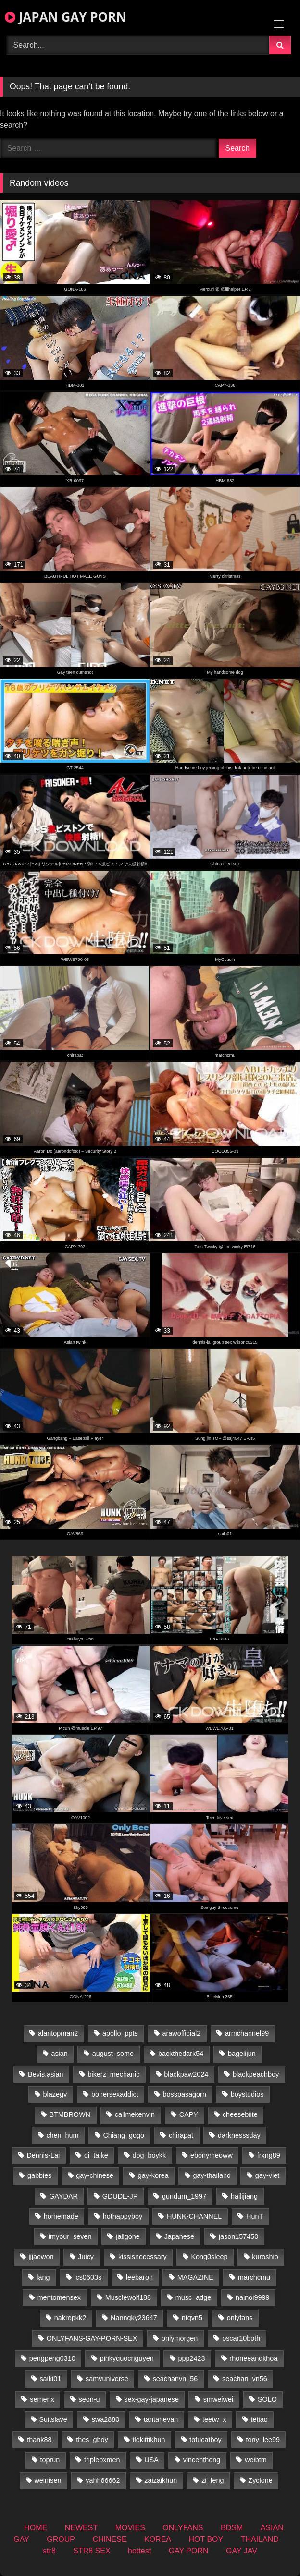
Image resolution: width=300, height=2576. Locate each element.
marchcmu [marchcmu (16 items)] (254, 2277)
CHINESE (109, 2539)
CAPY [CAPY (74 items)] (188, 2114)
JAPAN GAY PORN (65, 16)
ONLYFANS (182, 2528)
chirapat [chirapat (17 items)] (181, 2135)
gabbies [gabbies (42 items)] (39, 2175)
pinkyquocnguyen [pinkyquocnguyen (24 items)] (127, 2358)
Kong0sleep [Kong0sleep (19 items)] (209, 2256)
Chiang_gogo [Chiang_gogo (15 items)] (123, 2135)
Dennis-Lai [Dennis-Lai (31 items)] (43, 2155)
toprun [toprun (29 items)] (50, 2460)
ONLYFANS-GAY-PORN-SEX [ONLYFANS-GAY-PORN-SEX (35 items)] (92, 2338)
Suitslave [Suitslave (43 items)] (53, 2419)
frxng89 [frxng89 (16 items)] (268, 2155)
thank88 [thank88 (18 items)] (39, 2439)
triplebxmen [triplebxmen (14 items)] (102, 2460)
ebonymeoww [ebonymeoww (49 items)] (211, 2155)
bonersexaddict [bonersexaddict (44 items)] (114, 2094)
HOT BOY (205, 2539)
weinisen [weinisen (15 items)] (47, 2480)
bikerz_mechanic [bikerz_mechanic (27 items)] (113, 2074)
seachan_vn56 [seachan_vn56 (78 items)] (244, 2378)
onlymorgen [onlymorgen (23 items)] (180, 2338)
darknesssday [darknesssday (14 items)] (239, 2135)
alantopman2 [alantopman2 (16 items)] (58, 2033)
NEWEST (81, 2528)
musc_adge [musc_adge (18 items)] (193, 2297)
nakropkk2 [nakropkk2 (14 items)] (70, 2317)
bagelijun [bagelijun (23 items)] (242, 2053)
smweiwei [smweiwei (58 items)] (218, 2399)
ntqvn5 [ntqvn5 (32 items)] (192, 2317)
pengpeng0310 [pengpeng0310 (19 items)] (52, 2358)
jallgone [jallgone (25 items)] (128, 2236)
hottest (139, 2551)
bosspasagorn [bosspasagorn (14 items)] (184, 2094)
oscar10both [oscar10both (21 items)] (241, 2338)
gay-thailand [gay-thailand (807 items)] (212, 2175)
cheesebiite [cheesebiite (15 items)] (240, 2114)
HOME (35, 2528)
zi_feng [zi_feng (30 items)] (212, 2480)
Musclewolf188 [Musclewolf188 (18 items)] (128, 2297)
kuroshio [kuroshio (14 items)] (265, 2256)
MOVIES (130, 2528)
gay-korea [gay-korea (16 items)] (153, 2175)
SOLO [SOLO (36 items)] (267, 2399)
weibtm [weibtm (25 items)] (256, 2460)
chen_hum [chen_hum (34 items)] (62, 2135)
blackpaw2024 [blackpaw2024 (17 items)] (186, 2074)
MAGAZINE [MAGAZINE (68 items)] (195, 2277)
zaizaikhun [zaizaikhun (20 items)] (160, 2480)
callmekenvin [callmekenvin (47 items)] (135, 2114)
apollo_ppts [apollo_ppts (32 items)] (120, 2033)
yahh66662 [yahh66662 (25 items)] (103, 2480)
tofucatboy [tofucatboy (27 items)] (205, 2439)
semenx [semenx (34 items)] (42, 2399)
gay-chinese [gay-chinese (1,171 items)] (94, 2175)
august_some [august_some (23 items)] (113, 2053)
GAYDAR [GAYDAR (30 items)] (63, 2196)
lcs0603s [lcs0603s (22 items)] (87, 2277)
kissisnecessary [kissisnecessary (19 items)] (142, 2256)
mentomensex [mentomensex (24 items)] (59, 2297)
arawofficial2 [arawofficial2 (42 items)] (181, 2033)
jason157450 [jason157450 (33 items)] (238, 2236)
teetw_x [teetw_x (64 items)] (214, 2419)
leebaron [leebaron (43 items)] (139, 2277)
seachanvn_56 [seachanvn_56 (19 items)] (175, 2378)
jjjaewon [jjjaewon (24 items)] (40, 2256)
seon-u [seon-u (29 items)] (89, 2399)
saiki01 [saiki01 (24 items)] (50, 2378)
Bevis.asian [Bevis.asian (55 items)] (45, 2074)
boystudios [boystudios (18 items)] (247, 2094)
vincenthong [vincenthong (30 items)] (202, 2460)
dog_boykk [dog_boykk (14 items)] (149, 2155)
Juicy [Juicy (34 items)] (86, 2256)
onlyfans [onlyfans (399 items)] (240, 2317)
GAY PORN (189, 2551)
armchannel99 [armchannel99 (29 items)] (247, 2033)
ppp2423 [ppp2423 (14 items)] (191, 2358)
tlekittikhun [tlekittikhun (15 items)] (148, 2439)
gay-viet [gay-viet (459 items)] (267, 2175)
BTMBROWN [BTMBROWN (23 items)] (69, 2114)
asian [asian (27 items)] (59, 2053)
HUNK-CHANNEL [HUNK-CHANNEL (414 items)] (194, 2216)
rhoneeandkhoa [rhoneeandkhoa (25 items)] (253, 2358)
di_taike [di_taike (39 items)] (96, 2155)
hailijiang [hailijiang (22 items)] (244, 2196)
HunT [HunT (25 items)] (254, 2216)
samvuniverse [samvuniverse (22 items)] (107, 2378)
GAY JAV (241, 2551)
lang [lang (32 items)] (43, 2277)
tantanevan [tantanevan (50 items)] (161, 2419)
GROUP (61, 2539)
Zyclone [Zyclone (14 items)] (260, 2480)
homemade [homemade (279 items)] (61, 2216)
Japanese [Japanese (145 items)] (179, 2236)
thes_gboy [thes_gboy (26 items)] (92, 2439)
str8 (49, 2551)
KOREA (157, 2539)
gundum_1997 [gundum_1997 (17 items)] (184, 2196)
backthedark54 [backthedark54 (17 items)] (180, 2053)
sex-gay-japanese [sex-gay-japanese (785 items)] (151, 2399)
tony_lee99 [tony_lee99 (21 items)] (263, 2439)
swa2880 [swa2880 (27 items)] (106, 2419)
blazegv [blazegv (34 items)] (55, 2094)
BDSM (232, 2528)
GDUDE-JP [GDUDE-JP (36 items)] (120, 2196)
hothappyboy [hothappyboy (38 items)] (122, 2216)
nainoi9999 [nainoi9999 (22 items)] (252, 2297)
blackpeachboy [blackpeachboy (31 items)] (256, 2074)
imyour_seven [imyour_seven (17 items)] (70, 2236)
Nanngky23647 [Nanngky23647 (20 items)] (134, 2317)
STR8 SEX (91, 2551)
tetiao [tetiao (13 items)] (259, 2419)
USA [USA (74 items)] (151, 2460)
